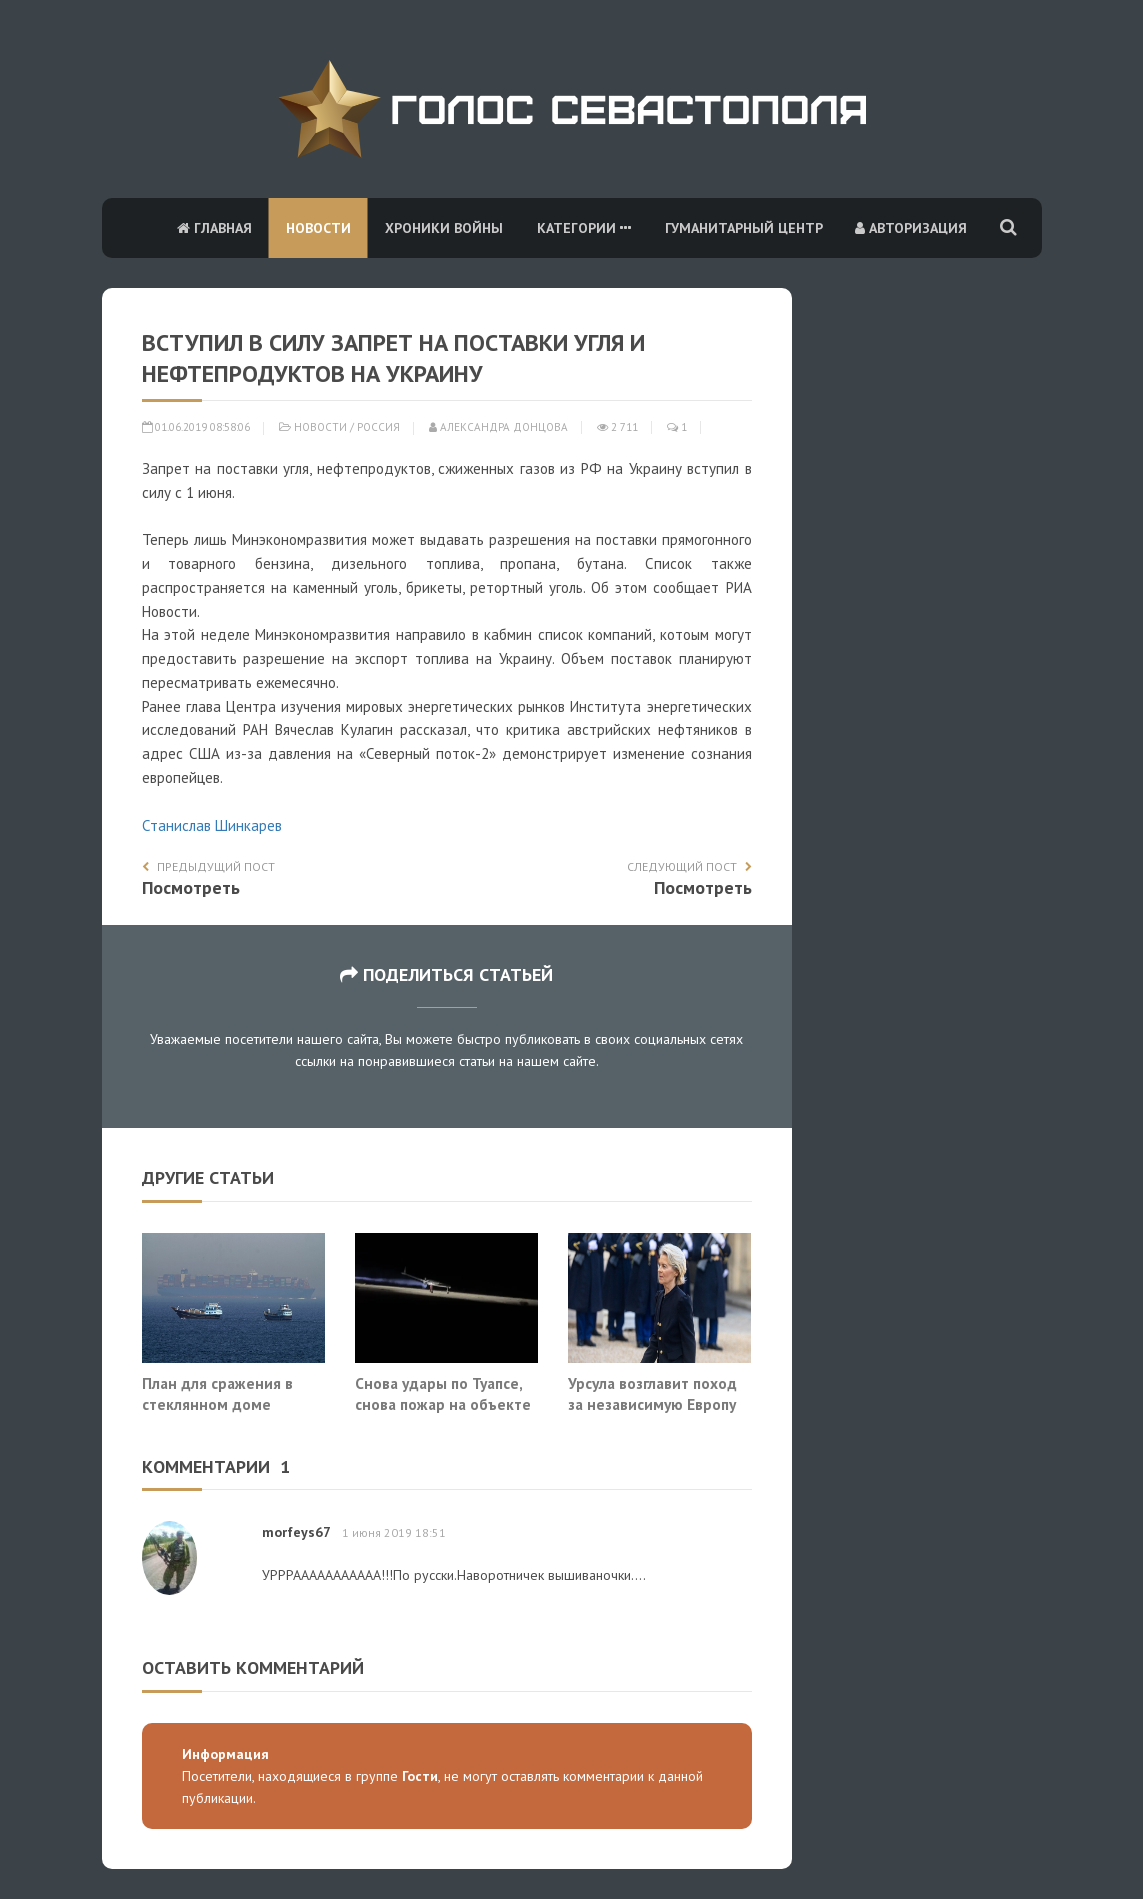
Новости (318, 228)
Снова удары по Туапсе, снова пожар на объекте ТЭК (443, 1404)
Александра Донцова (498, 427)
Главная (214, 228)
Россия (378, 427)
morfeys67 (296, 1532)
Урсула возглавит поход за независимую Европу (652, 1394)
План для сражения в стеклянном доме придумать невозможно (228, 1404)
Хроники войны (444, 228)
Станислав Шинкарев (212, 825)
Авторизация (911, 228)
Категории (584, 228)
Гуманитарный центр (744, 228)
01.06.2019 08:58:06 (196, 427)
